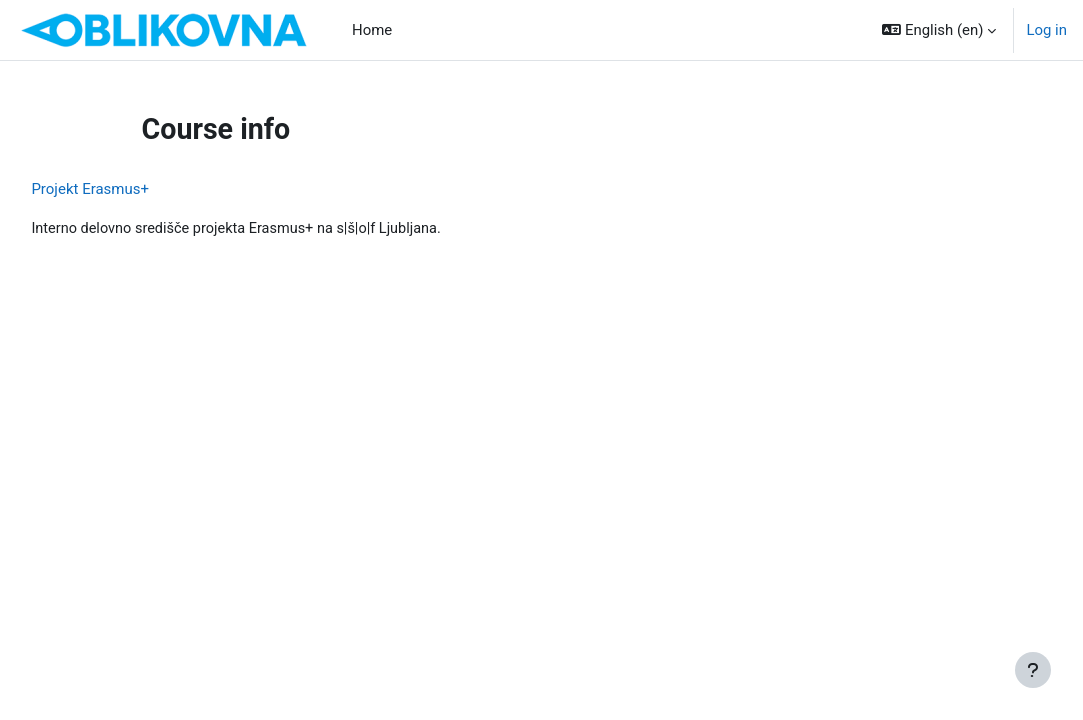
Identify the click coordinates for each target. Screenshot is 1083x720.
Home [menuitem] (372, 30)
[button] (939, 30)
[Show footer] (1033, 670)
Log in (1046, 30)
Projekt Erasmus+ (135, 189)
